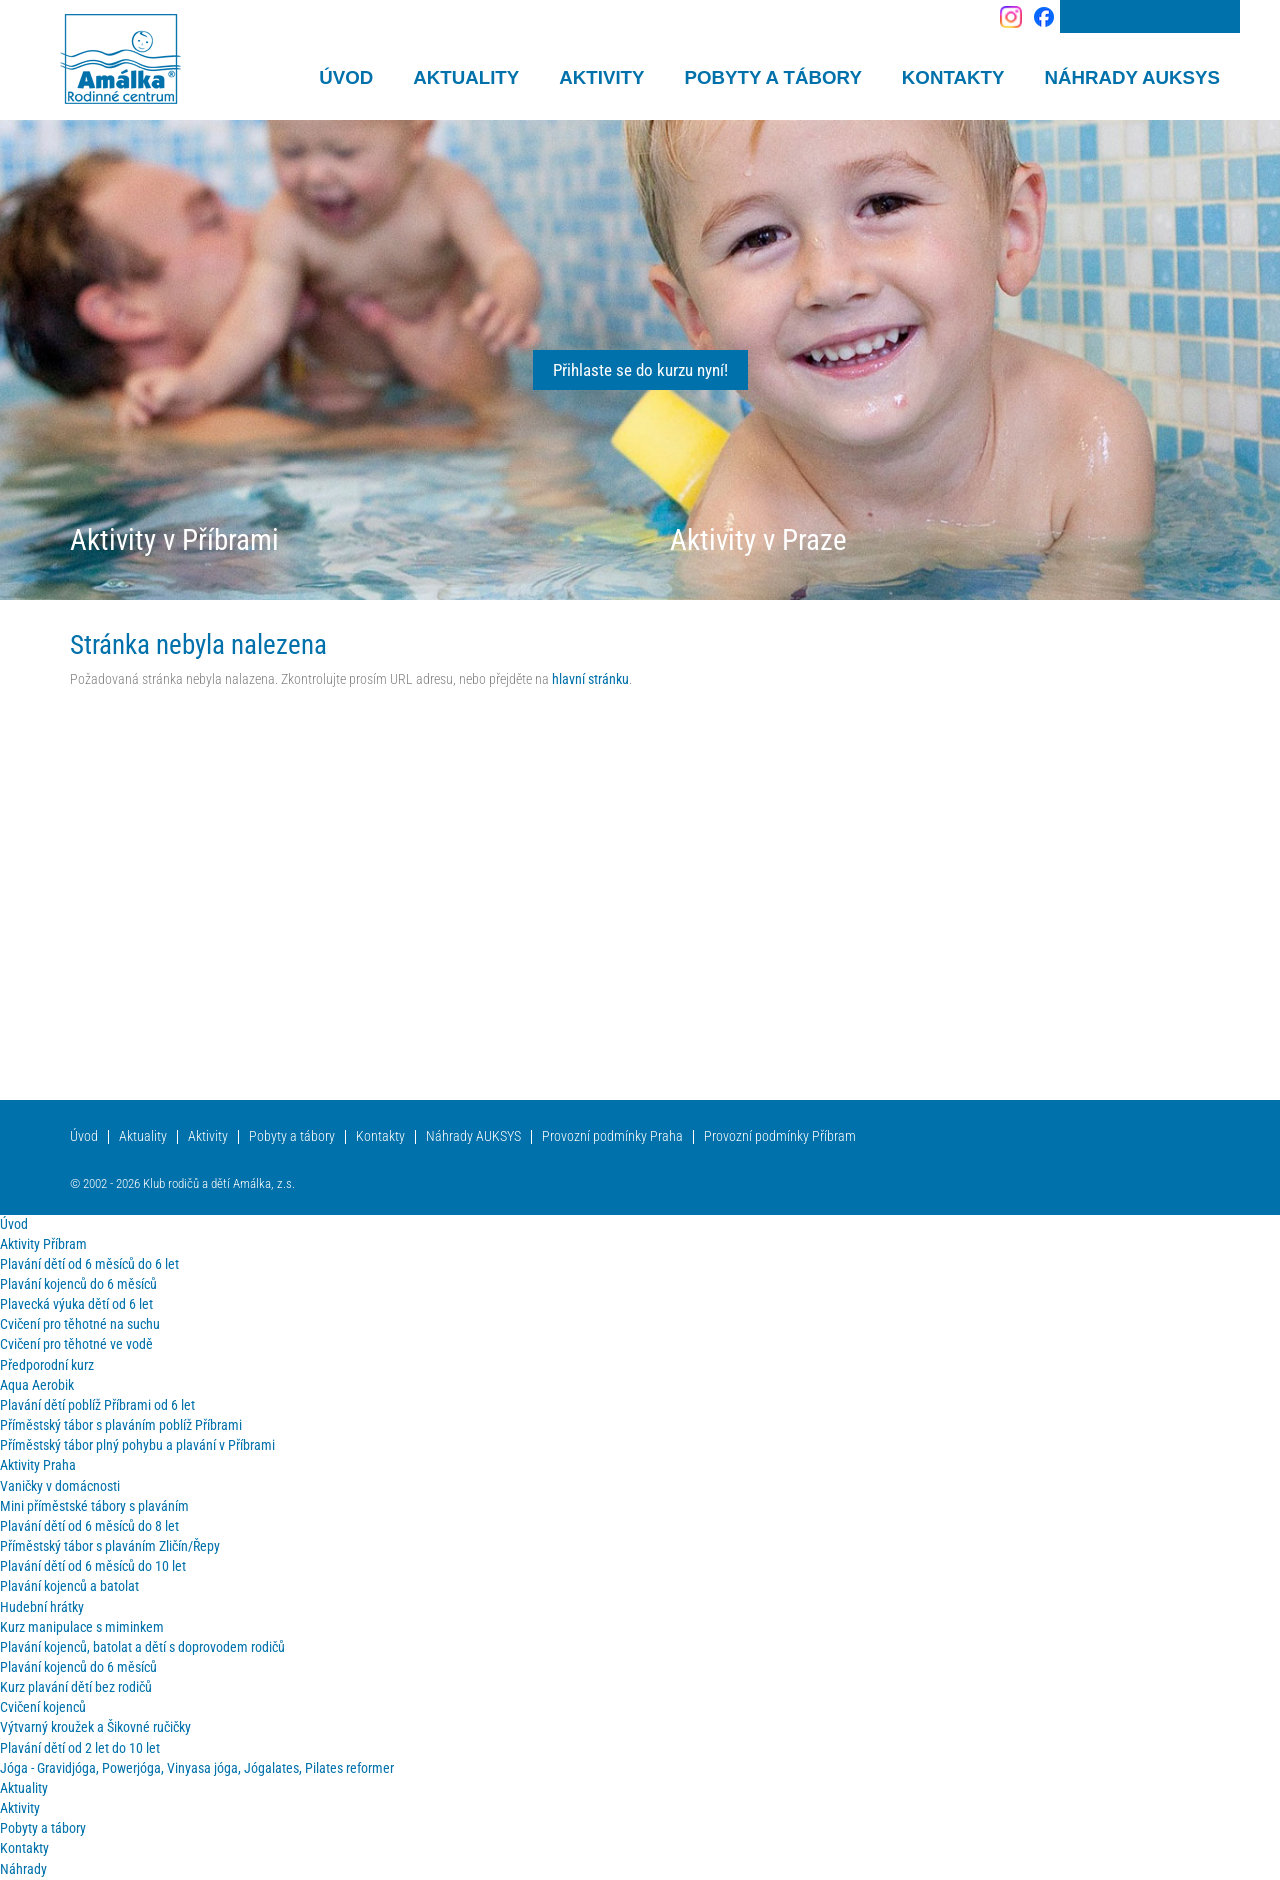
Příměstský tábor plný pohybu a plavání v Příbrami (137, 1445)
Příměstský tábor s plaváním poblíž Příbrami (121, 1425)
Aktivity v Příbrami (174, 540)
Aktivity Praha (38, 1465)
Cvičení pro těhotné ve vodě (76, 1344)
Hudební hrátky (42, 1607)
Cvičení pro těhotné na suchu (80, 1324)
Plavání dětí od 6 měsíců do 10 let (93, 1566)
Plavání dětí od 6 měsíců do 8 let (89, 1526)
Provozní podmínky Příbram (780, 1136)
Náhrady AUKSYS (473, 1136)
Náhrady (23, 1869)
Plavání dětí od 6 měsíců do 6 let (89, 1264)
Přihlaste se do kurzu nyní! (640, 370)
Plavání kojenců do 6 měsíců (78, 1284)
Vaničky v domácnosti (60, 1486)
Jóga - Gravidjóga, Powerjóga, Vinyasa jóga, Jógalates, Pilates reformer (197, 1768)
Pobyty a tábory (292, 1136)
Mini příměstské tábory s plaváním (94, 1506)
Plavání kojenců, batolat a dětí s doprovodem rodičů (142, 1647)
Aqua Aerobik (37, 1385)
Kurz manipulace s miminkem (82, 1627)
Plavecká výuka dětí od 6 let (76, 1304)
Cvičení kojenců (43, 1707)
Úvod (84, 1136)
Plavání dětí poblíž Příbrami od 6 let (97, 1405)
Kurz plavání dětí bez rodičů (76, 1687)
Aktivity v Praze (758, 540)
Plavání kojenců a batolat (69, 1586)
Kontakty (380, 1136)
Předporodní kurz (47, 1365)
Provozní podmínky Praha (612, 1136)
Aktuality (143, 1136)
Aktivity (208, 1136)
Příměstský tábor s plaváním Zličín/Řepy (110, 1546)
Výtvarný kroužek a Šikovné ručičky (95, 1727)
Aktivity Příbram (43, 1244)
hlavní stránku (590, 679)
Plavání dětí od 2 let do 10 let (80, 1748)
